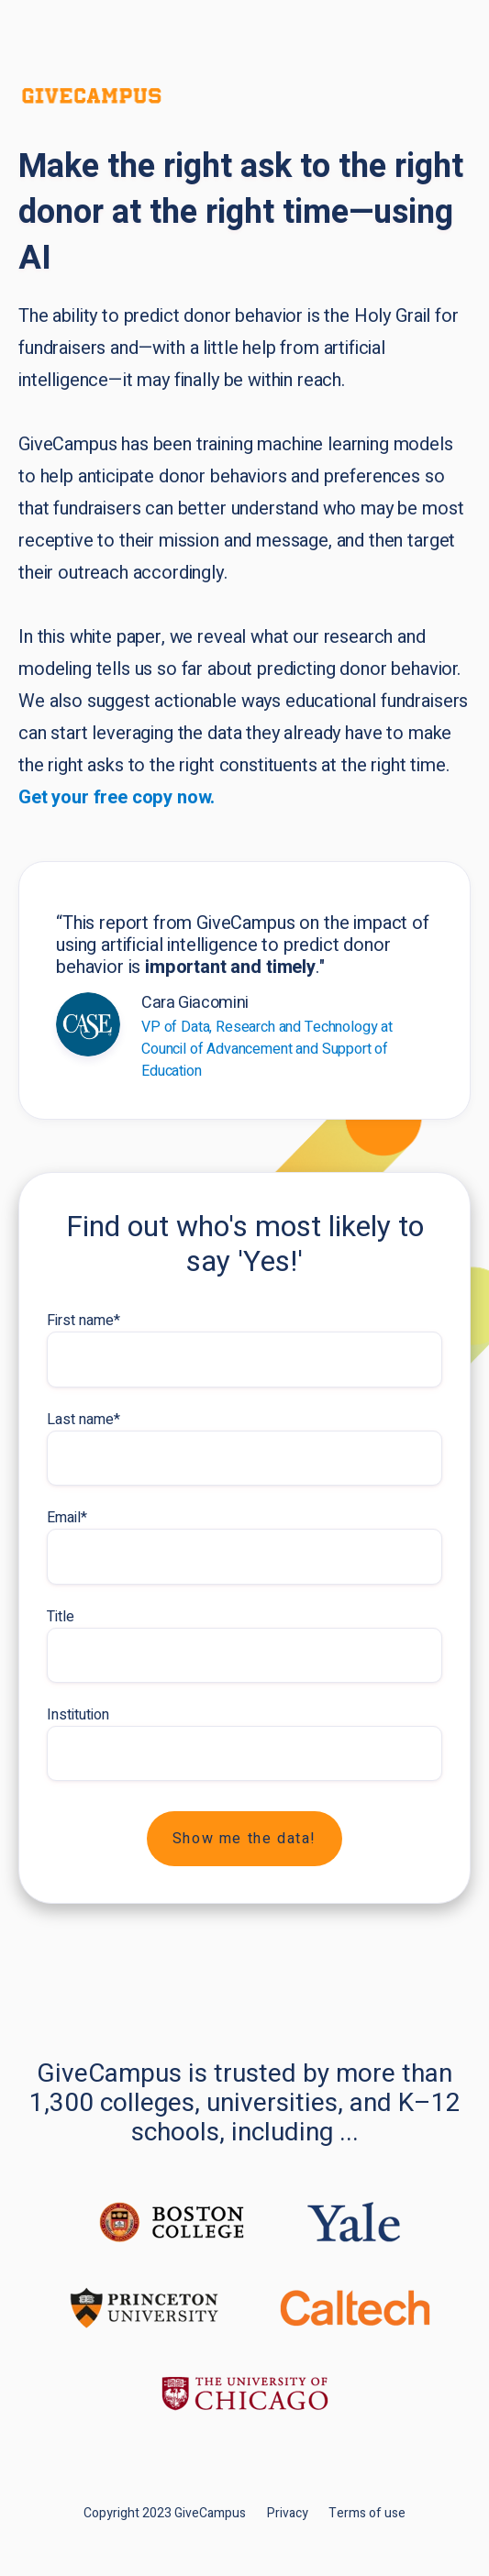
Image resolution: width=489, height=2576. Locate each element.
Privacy (287, 2513)
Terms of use (367, 2513)
